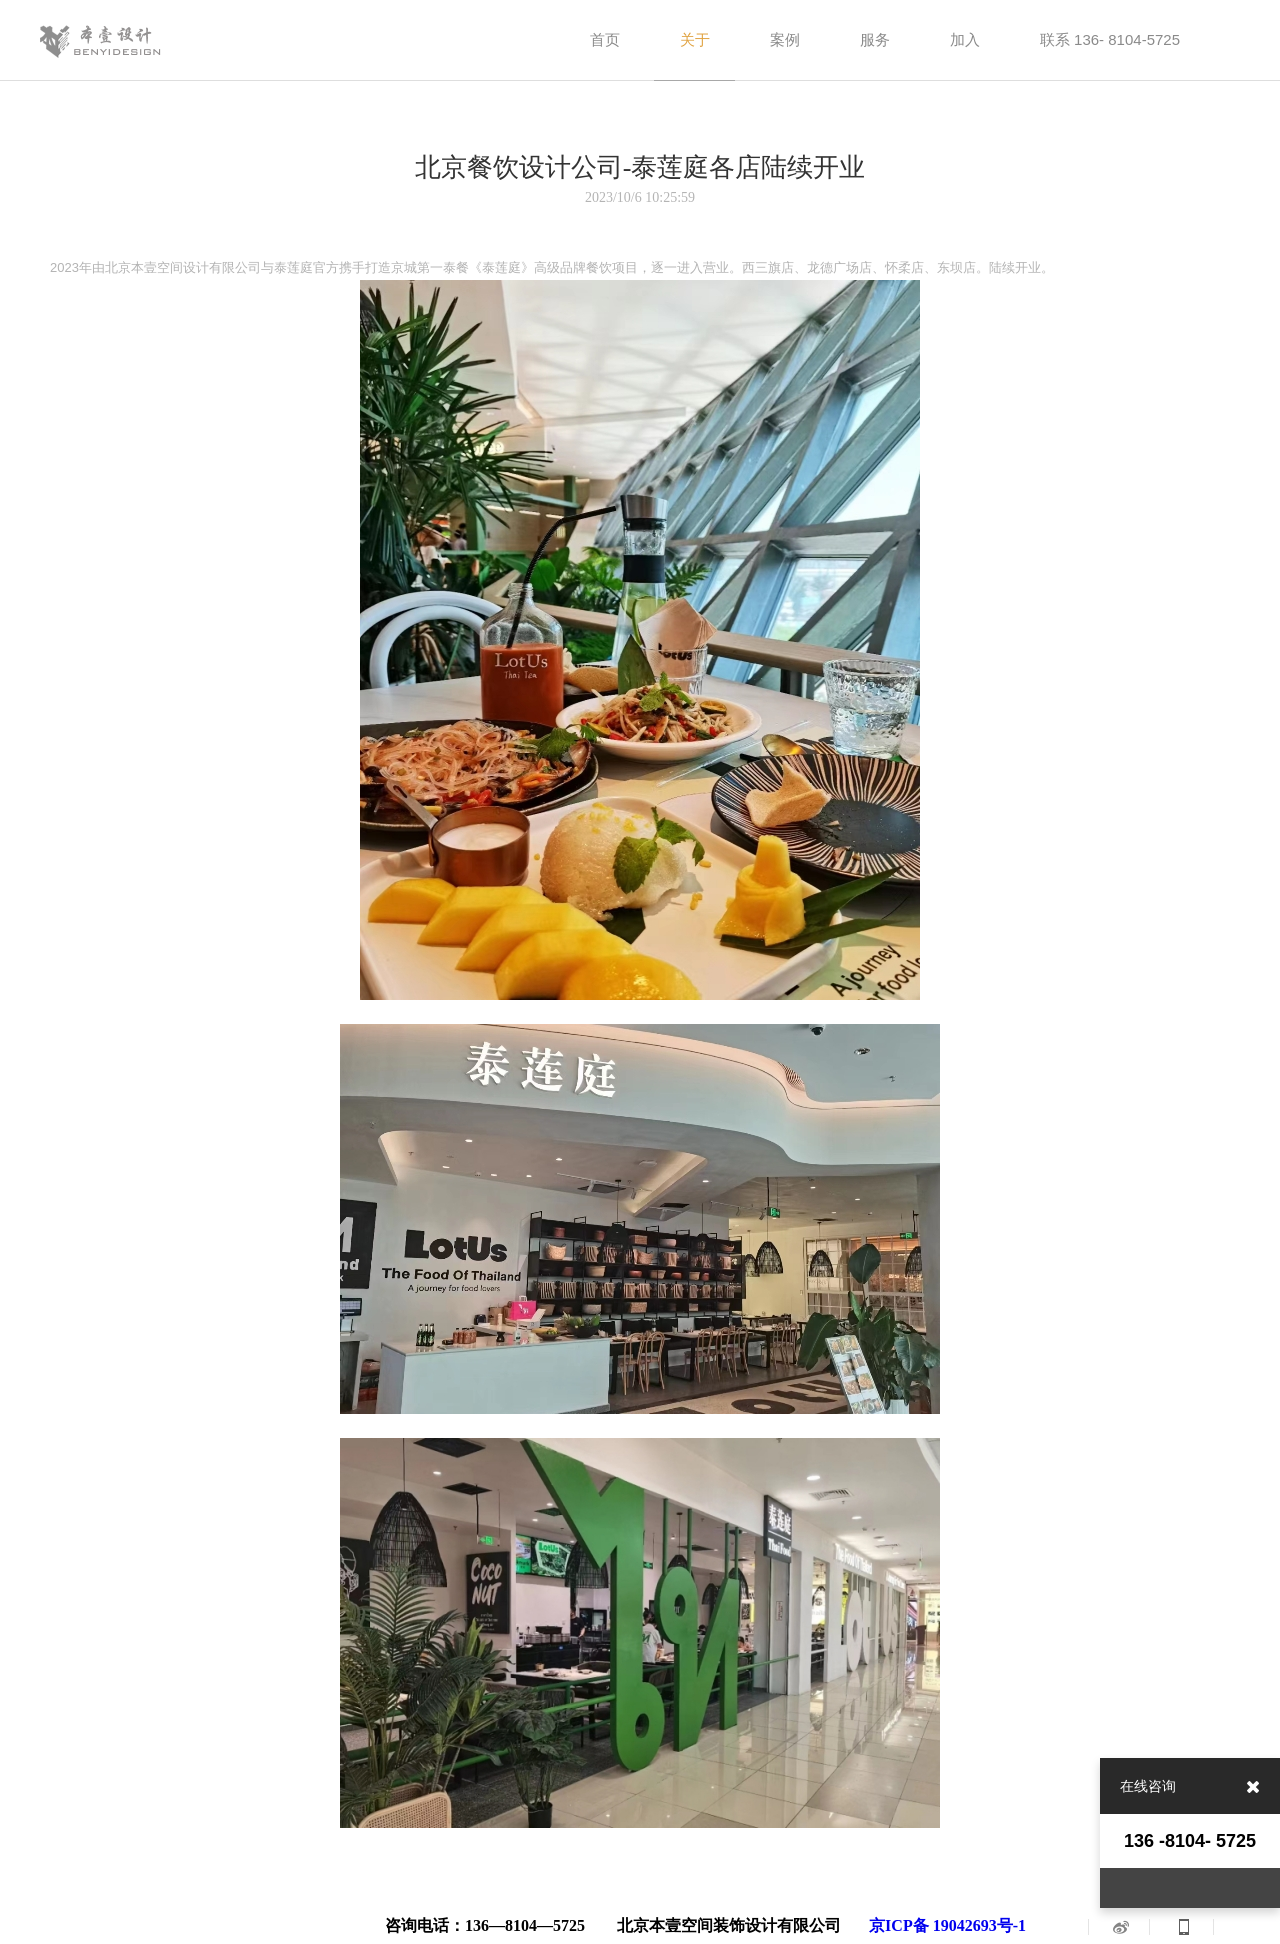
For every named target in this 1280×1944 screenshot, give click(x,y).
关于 (695, 39)
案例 (785, 39)
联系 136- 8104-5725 (1110, 39)
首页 (605, 39)
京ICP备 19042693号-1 (947, 1925)
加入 (965, 39)
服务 (875, 39)
